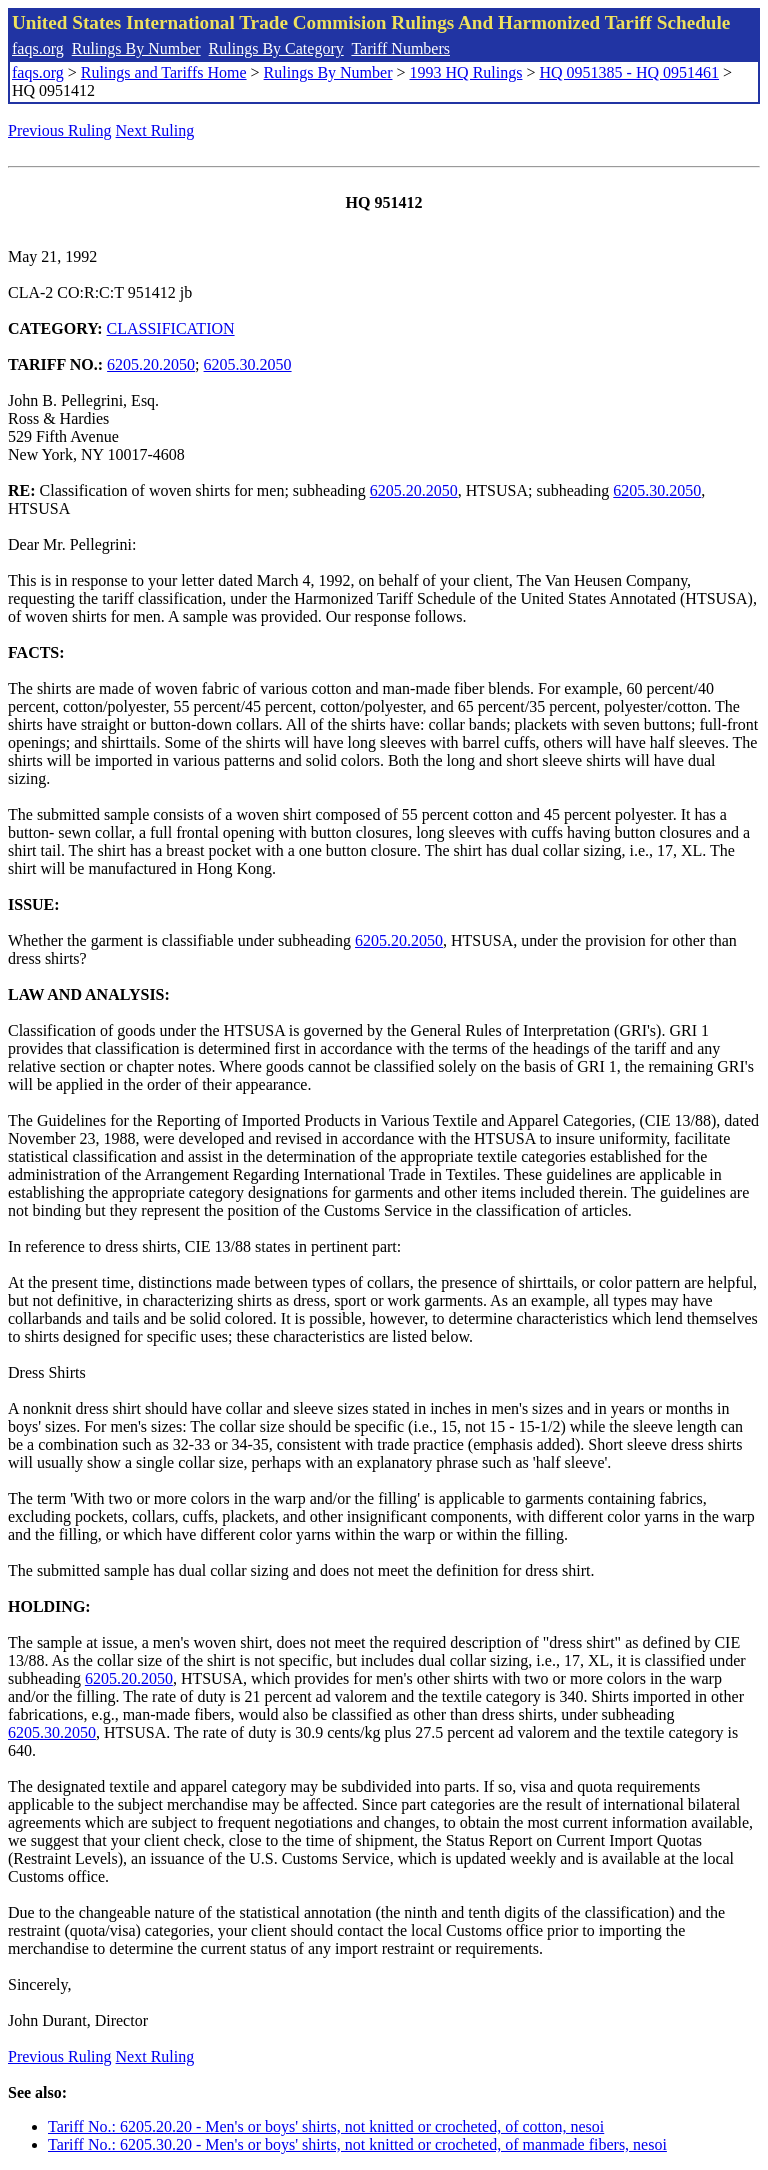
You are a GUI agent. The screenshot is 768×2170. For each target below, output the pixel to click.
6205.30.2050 (248, 364)
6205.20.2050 (151, 364)
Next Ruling (155, 130)
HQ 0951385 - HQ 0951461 (629, 72)
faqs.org (38, 48)
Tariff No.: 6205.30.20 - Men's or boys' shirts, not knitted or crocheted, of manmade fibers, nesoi (357, 2144)
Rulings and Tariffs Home (164, 72)
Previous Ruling (60, 130)
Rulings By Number (136, 48)
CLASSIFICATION (171, 328)
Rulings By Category (276, 48)
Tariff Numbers (400, 48)
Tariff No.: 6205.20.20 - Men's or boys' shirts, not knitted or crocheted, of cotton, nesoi (326, 2126)
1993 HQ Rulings (466, 72)
